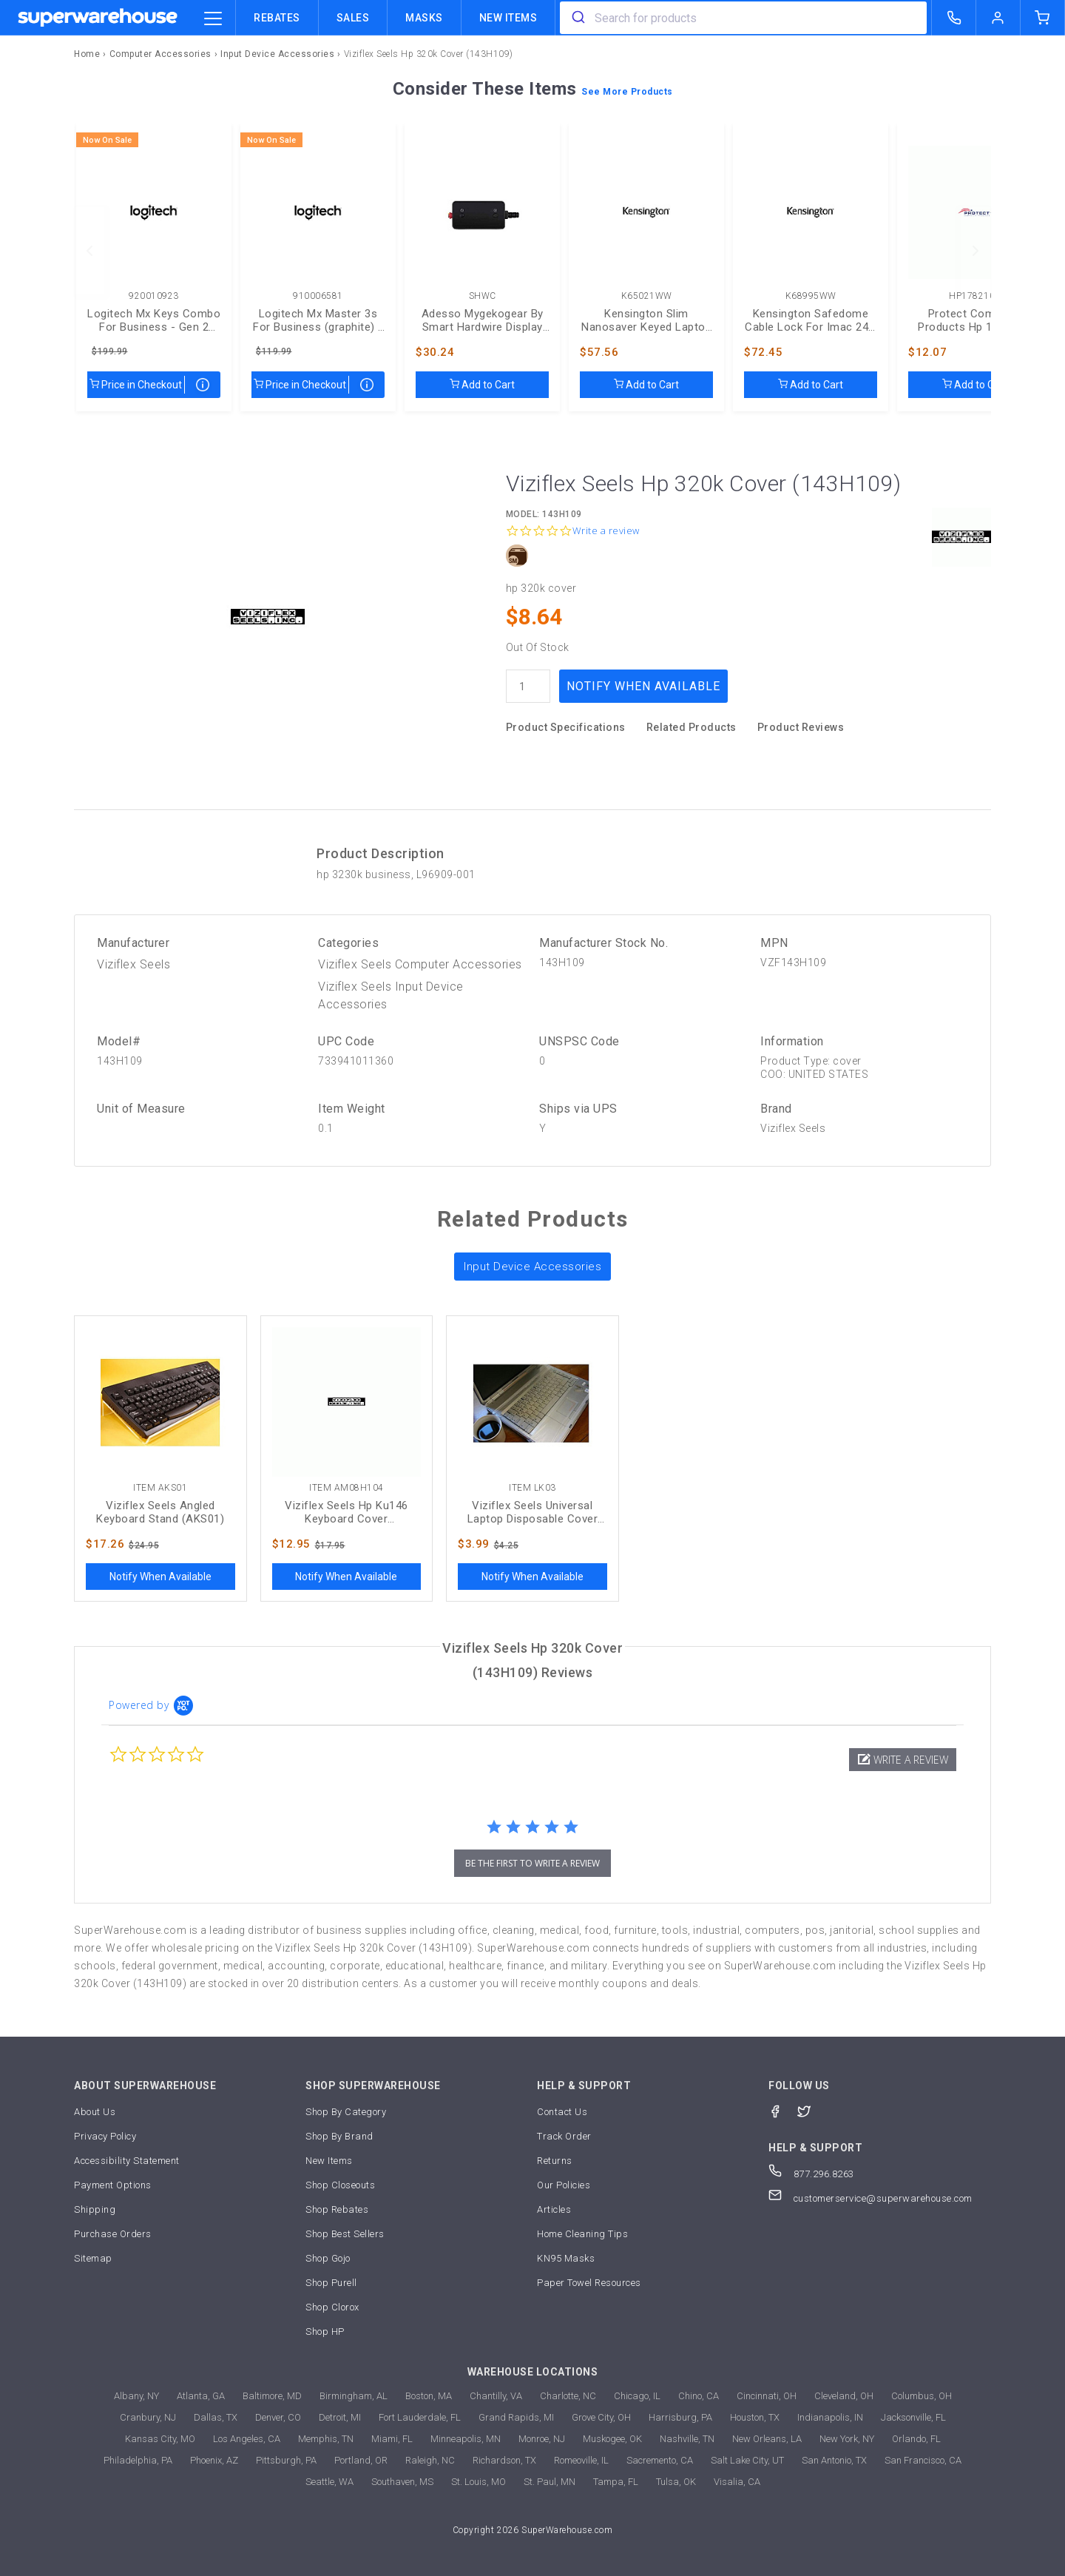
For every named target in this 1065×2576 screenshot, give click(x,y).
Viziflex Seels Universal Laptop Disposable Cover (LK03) (532, 1512)
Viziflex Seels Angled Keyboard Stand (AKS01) (160, 1512)
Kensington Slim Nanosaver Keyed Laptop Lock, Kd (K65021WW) (646, 320)
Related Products (691, 727)
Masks (424, 18)
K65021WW (646, 296)
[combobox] (743, 17)
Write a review (606, 531)
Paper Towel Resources (589, 2282)
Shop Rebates (336, 2209)
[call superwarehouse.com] (954, 18)
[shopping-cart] (1043, 18)
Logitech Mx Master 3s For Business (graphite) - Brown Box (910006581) (318, 320)
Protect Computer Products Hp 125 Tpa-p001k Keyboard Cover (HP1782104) (974, 320)
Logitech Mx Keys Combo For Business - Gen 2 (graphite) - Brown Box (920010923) (153, 320)
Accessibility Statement (127, 2160)
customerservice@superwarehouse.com (870, 2198)
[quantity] (528, 686)
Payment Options (113, 2185)
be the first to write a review (532, 1863)
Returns (554, 2160)
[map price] (202, 384)
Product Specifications (566, 727)
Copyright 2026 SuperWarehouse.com (533, 2530)
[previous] (89, 250)
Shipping (94, 2209)
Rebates (277, 18)
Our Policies (563, 2185)
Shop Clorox (332, 2307)
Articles (554, 2209)
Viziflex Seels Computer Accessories (420, 964)
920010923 (154, 296)
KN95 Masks (566, 2258)
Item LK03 (532, 1488)
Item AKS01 (160, 1488)
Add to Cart (482, 385)
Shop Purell (331, 2282)
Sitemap (93, 2258)
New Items (508, 18)
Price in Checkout (135, 385)
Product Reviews (801, 727)
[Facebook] (782, 2110)
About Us (94, 2111)
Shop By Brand (339, 2136)
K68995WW (810, 296)
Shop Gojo (328, 2258)
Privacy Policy (105, 2136)
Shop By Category (345, 2111)
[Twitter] (811, 2110)
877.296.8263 (811, 2173)
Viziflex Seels (133, 964)
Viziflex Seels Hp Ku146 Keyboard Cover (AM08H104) (346, 1512)
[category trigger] (213, 19)
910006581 (318, 296)
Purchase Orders (113, 2233)
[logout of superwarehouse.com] (998, 18)
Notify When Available (643, 686)
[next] (975, 250)
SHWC (482, 296)
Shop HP (325, 2331)
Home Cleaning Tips (582, 2233)
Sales (353, 18)
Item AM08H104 (346, 1488)
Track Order (564, 2136)
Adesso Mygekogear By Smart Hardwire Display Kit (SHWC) (483, 320)
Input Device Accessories (532, 1266)
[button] (902, 1759)
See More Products (627, 92)
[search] (577, 17)
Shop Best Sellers (345, 2233)
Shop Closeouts (340, 2185)
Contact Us (562, 2111)
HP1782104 (975, 296)
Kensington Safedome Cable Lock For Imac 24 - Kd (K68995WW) (810, 320)
